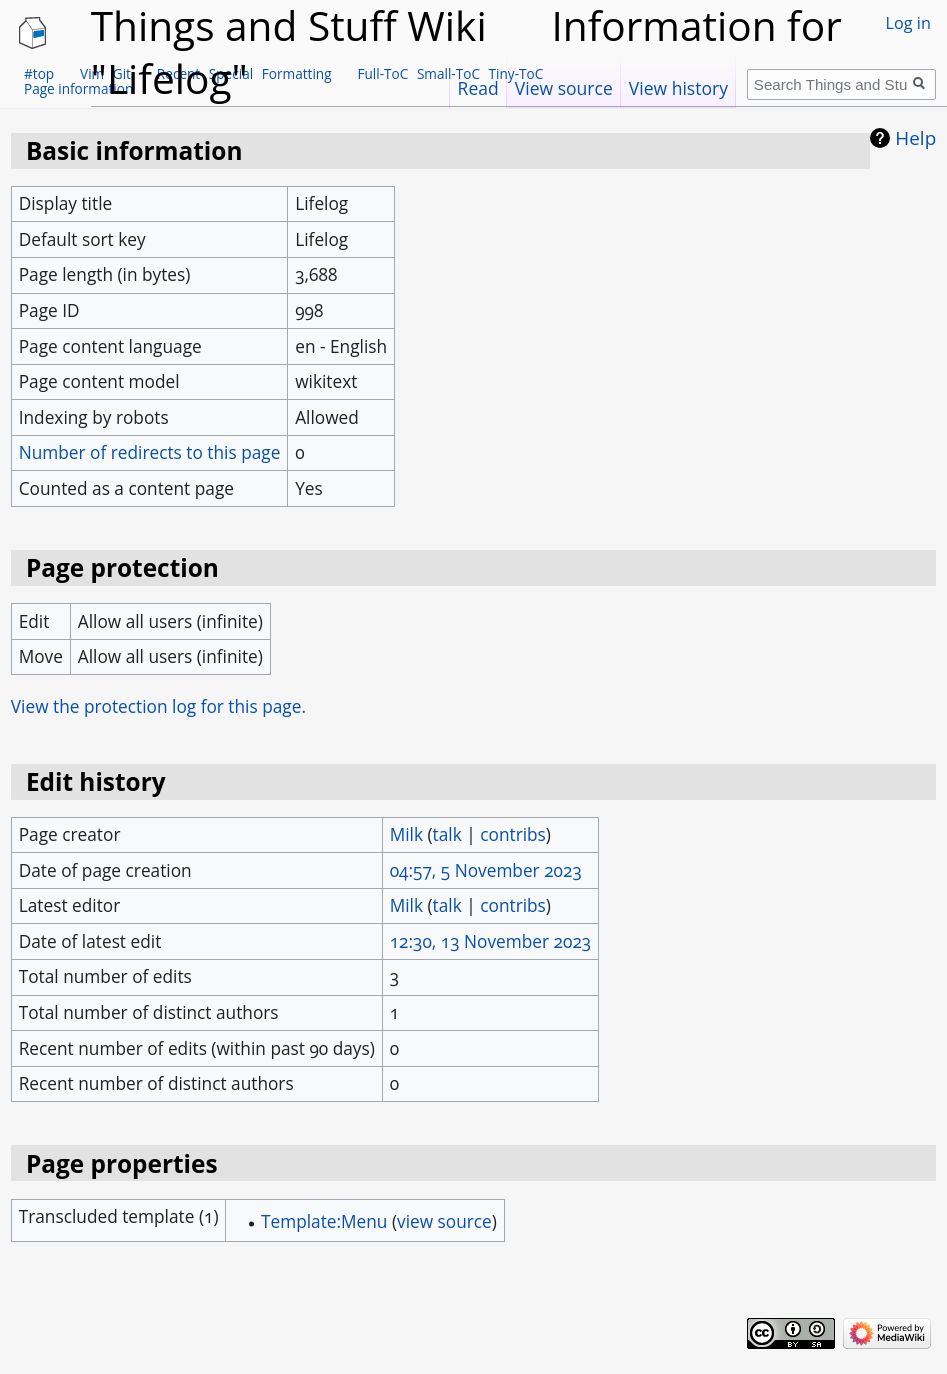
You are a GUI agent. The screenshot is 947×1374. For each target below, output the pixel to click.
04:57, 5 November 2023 (486, 870)
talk (447, 834)
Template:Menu (324, 1221)
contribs (513, 834)
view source (444, 1221)
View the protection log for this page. (158, 706)
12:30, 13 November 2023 (491, 941)
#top (39, 73)
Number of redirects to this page (150, 452)
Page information (78, 88)
